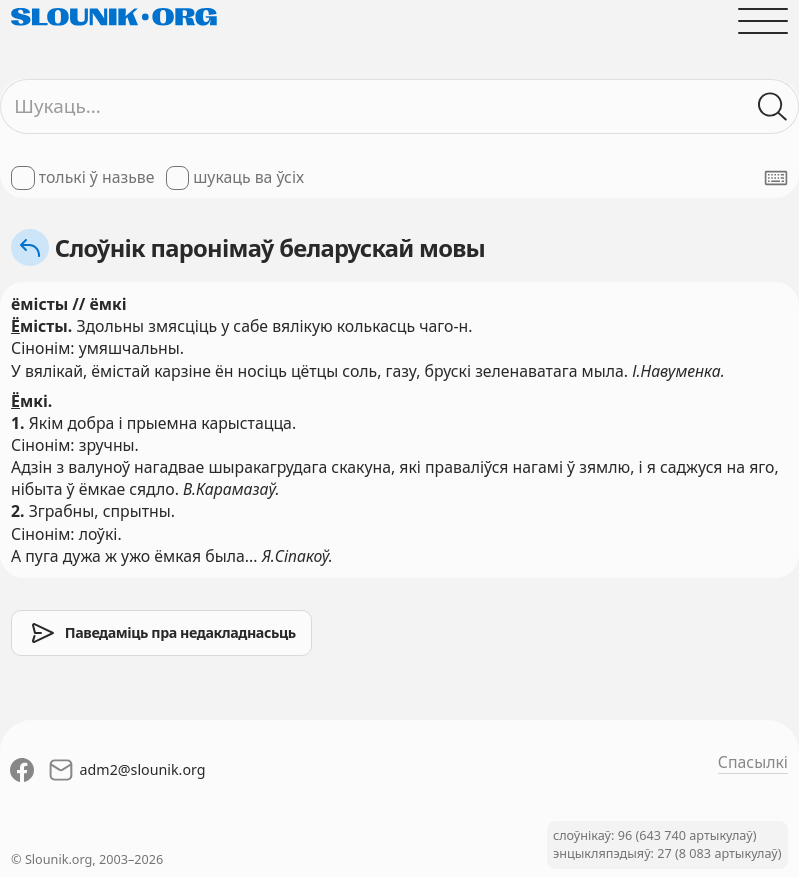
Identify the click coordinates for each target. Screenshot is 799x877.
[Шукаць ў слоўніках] (773, 107)
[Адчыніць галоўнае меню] (763, 21)
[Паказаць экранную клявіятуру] (776, 178)
